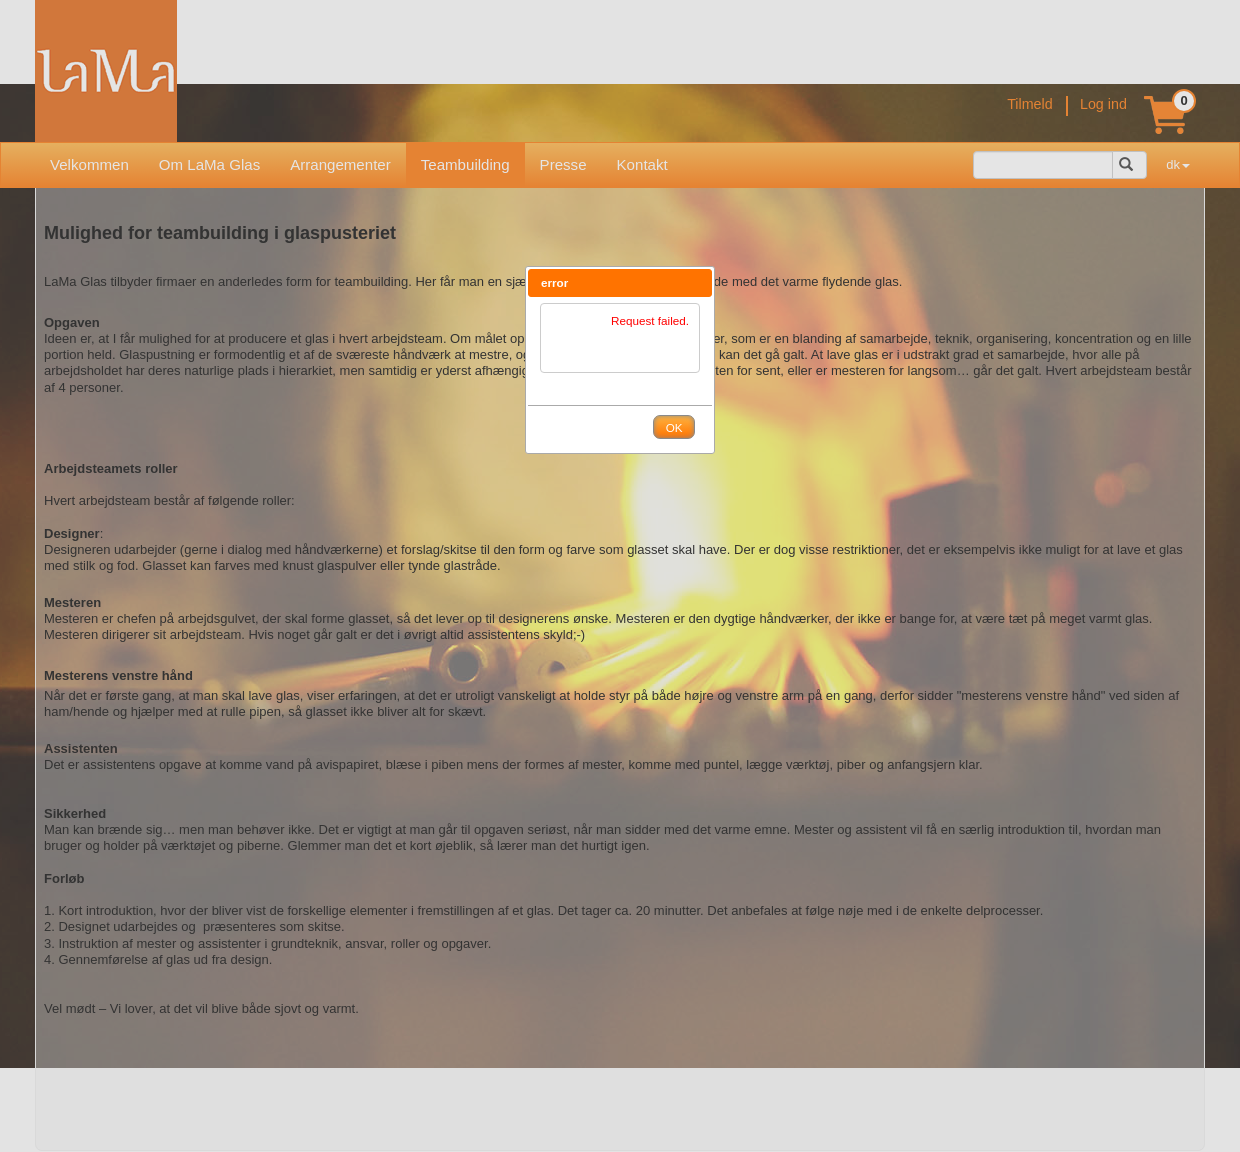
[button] (697, 283)
